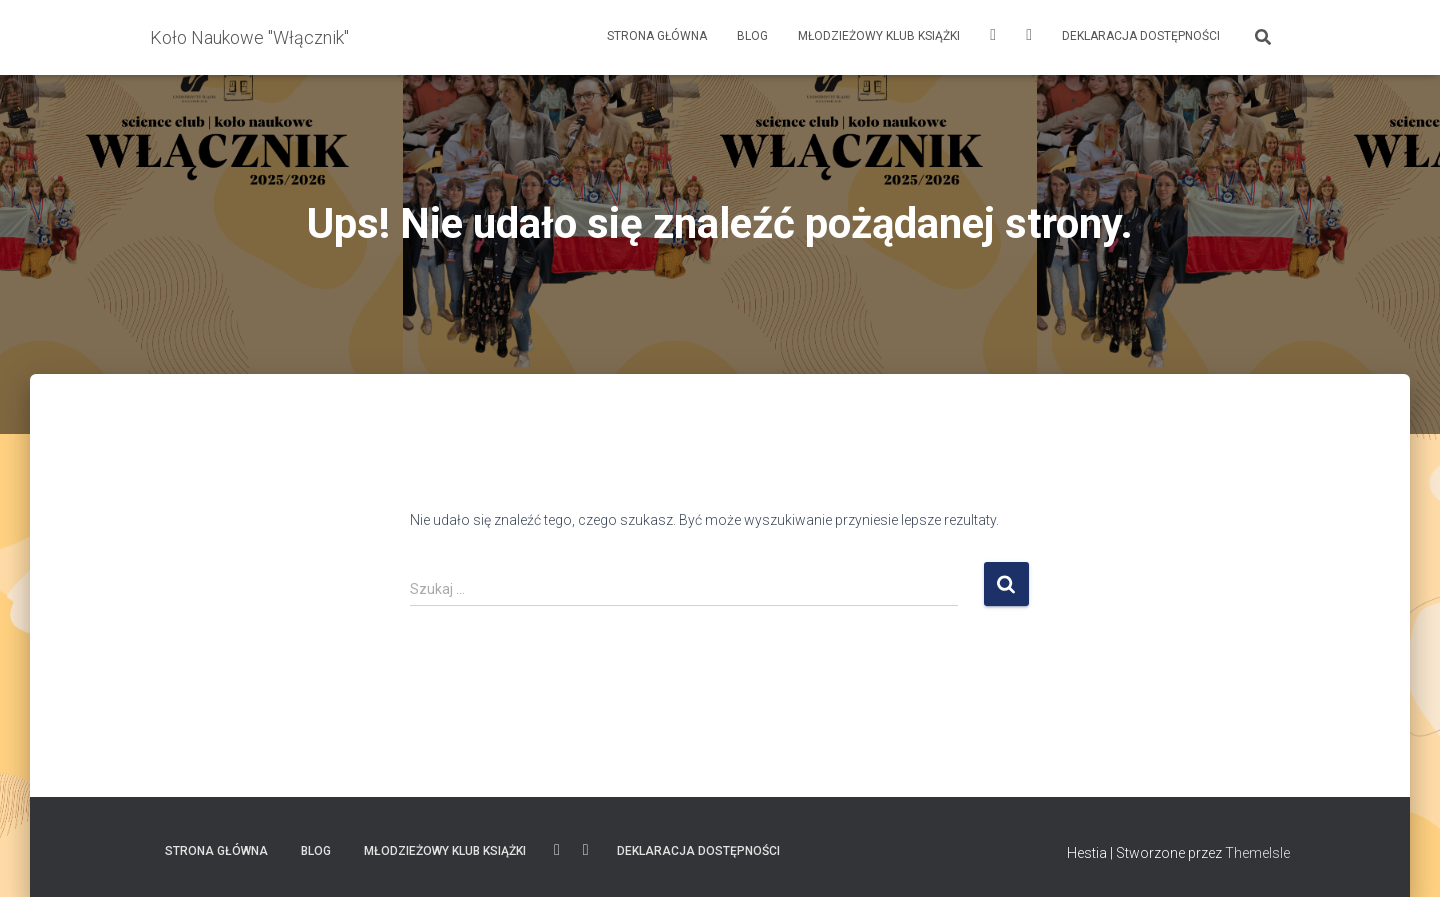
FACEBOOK (1029, 37)
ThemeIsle (1257, 853)
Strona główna (657, 36)
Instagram (993, 37)
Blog (752, 36)
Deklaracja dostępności (1141, 36)
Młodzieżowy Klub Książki (879, 36)
